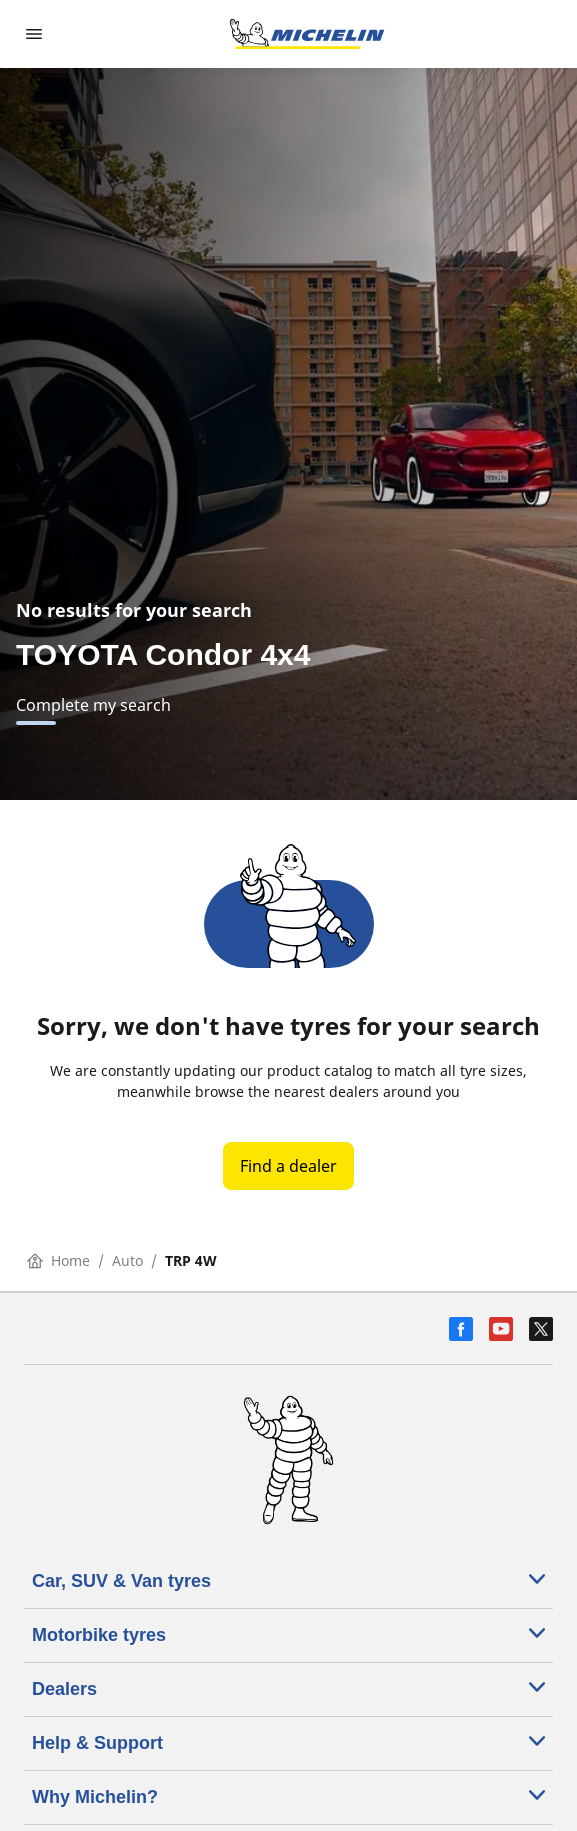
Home (58, 1260)
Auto (127, 1260)
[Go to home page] (307, 34)
